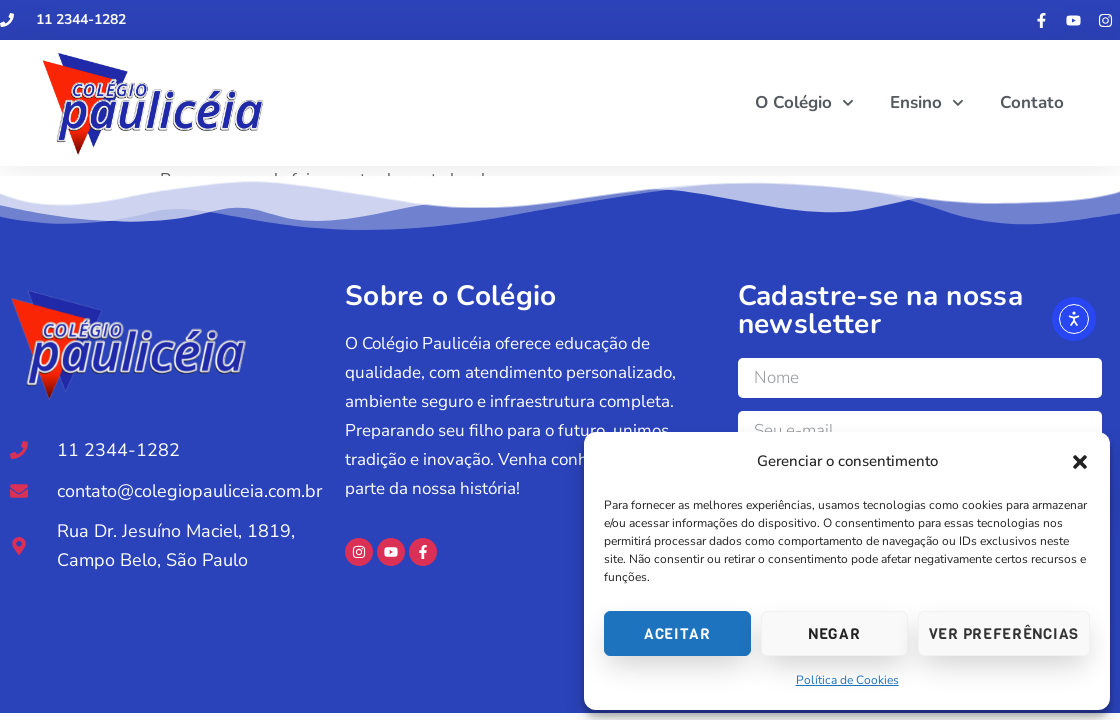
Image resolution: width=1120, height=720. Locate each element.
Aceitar (677, 634)
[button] (1080, 462)
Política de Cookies (847, 680)
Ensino (927, 103)
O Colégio (804, 103)
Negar (834, 634)
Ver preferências (1004, 634)
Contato (1032, 102)
